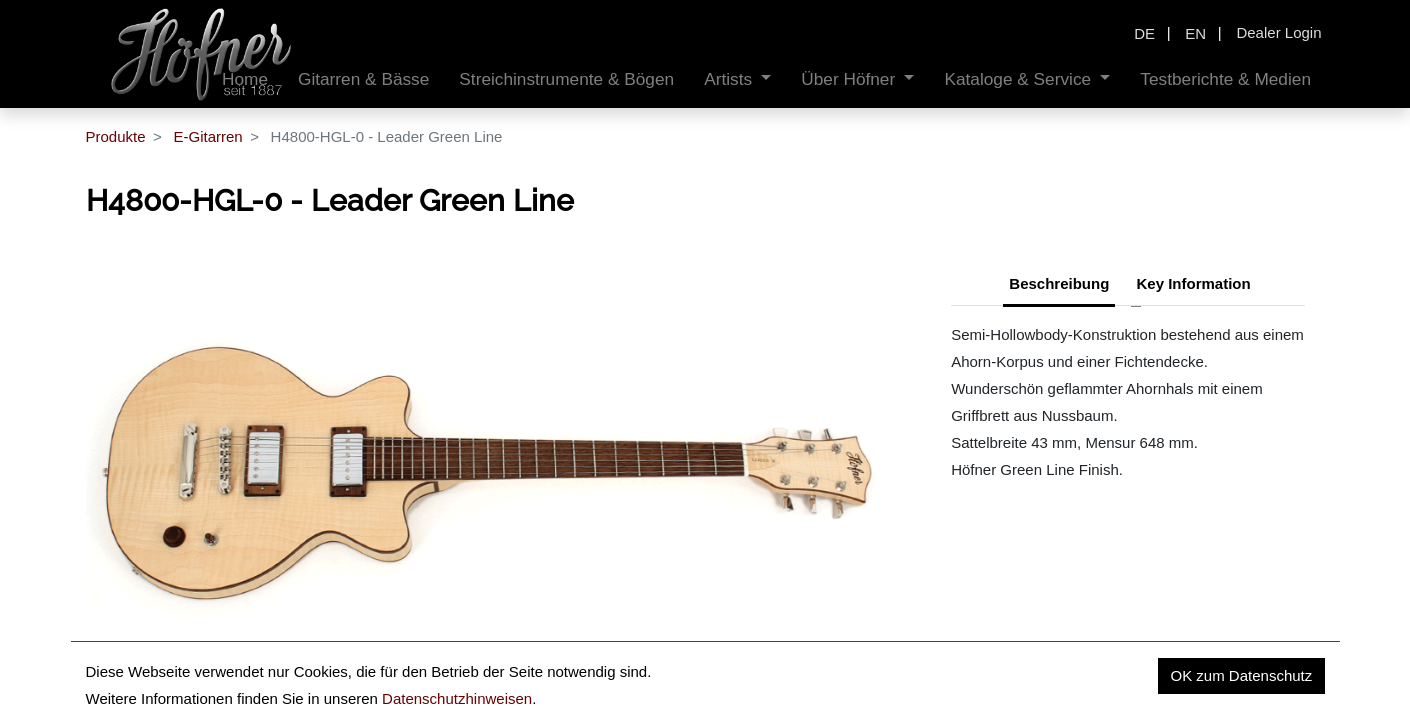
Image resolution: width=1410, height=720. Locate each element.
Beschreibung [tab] (1059, 283)
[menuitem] (363, 79)
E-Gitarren (207, 136)
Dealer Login (1278, 32)
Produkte (116, 136)
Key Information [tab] (1194, 283)
